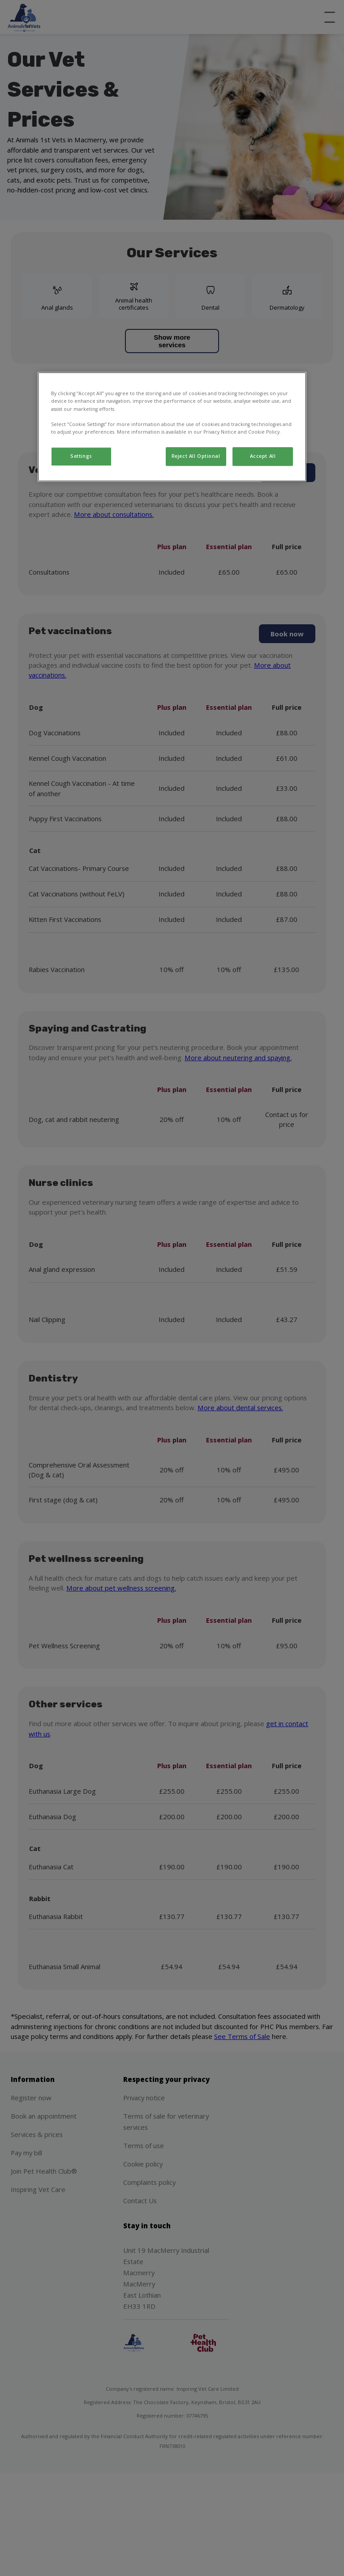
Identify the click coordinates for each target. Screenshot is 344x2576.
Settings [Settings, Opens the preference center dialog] (81, 456)
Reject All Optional (196, 456)
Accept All (263, 456)
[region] (172, 427)
